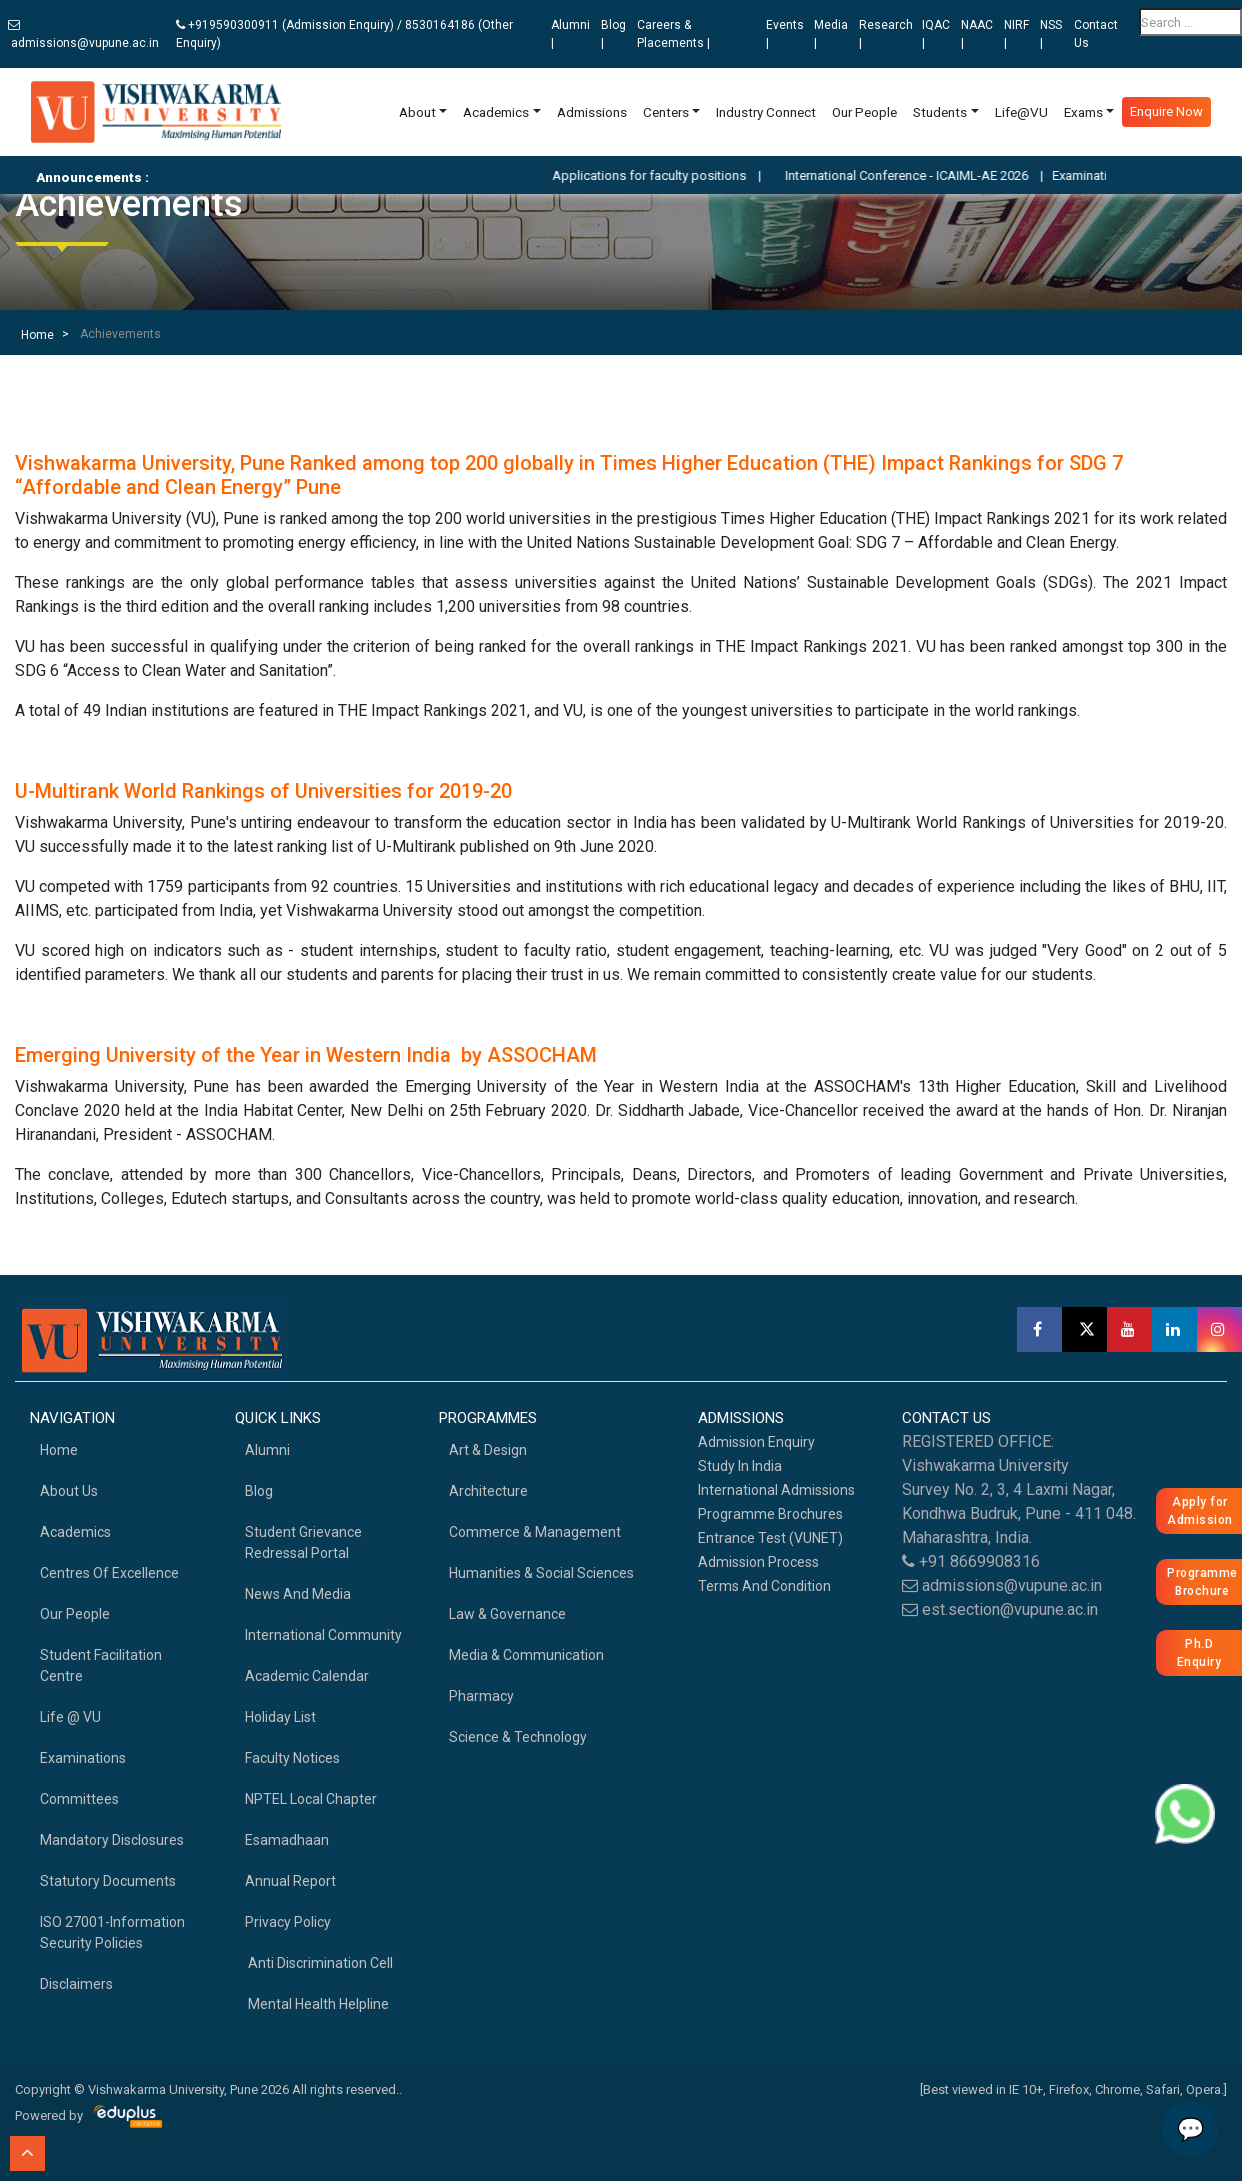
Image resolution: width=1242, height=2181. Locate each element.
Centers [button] (666, 112)
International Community (323, 1635)
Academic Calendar (307, 1676)
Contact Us (1096, 34)
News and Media (298, 1594)
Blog (259, 1491)
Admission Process (758, 1562)
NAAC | (977, 34)
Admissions (592, 112)
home (59, 1450)
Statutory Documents (108, 1881)
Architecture (488, 1491)
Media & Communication (526, 1655)
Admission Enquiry (756, 1442)
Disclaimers (76, 1984)
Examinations (83, 1758)
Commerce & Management (535, 1532)
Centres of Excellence (109, 1573)
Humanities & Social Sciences (541, 1573)
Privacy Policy (288, 1922)
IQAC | (936, 34)
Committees (79, 1799)
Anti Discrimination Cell (319, 1963)
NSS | (1051, 34)
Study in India (740, 1466)
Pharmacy (481, 1696)
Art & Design (488, 1450)
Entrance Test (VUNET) (770, 1538)
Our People (864, 112)
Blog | (613, 34)
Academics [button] (496, 112)
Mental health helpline (317, 2004)
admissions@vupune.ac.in (83, 34)
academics (75, 1532)
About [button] (417, 112)
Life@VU (1021, 112)
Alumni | (570, 34)
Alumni (267, 1450)
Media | (831, 34)
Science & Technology (518, 1737)
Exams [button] (1083, 112)
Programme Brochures (770, 1514)
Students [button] (940, 112)
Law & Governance (507, 1614)
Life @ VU (70, 1717)
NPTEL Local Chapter (311, 1799)
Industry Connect (766, 112)
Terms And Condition (764, 1586)
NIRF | (1016, 34)
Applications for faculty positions (681, 175)
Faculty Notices (292, 1758)
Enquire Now (1166, 111)
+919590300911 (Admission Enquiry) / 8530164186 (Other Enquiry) (344, 34)
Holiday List (280, 1717)
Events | (785, 34)
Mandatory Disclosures (112, 1840)
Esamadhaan (287, 1840)
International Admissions (776, 1490)
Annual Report (290, 1881)
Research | (886, 34)
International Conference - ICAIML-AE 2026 (938, 175)
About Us (69, 1491)
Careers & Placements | (673, 34)
